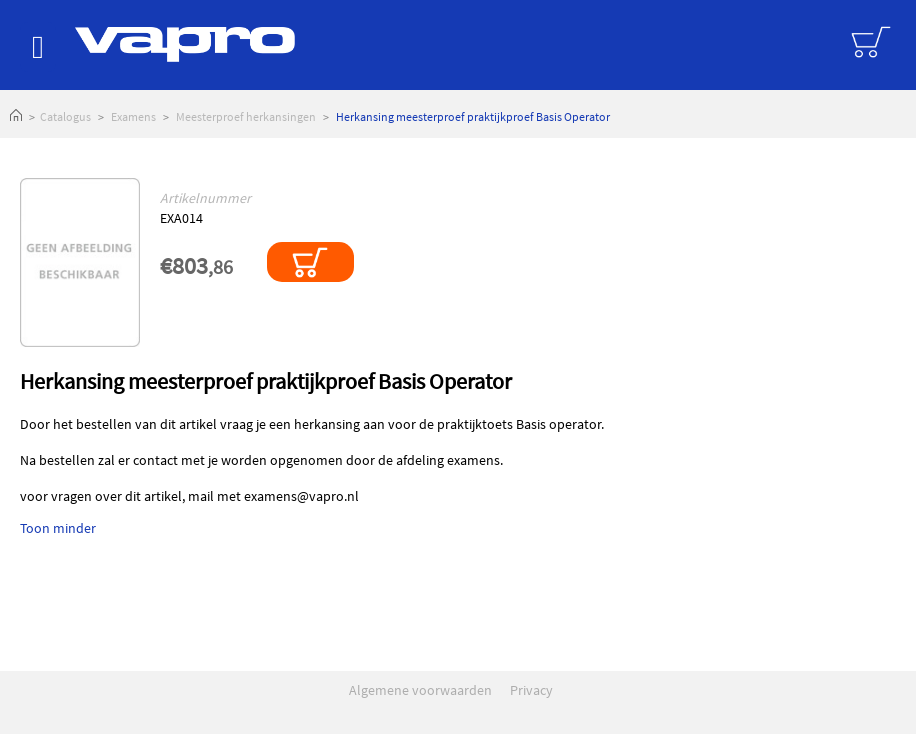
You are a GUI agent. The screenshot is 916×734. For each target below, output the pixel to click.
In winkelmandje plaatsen (310, 262)
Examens (133, 116)
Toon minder (58, 528)
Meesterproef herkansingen (246, 116)
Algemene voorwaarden (420, 690)
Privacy (531, 690)
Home (16, 116)
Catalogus (65, 116)
